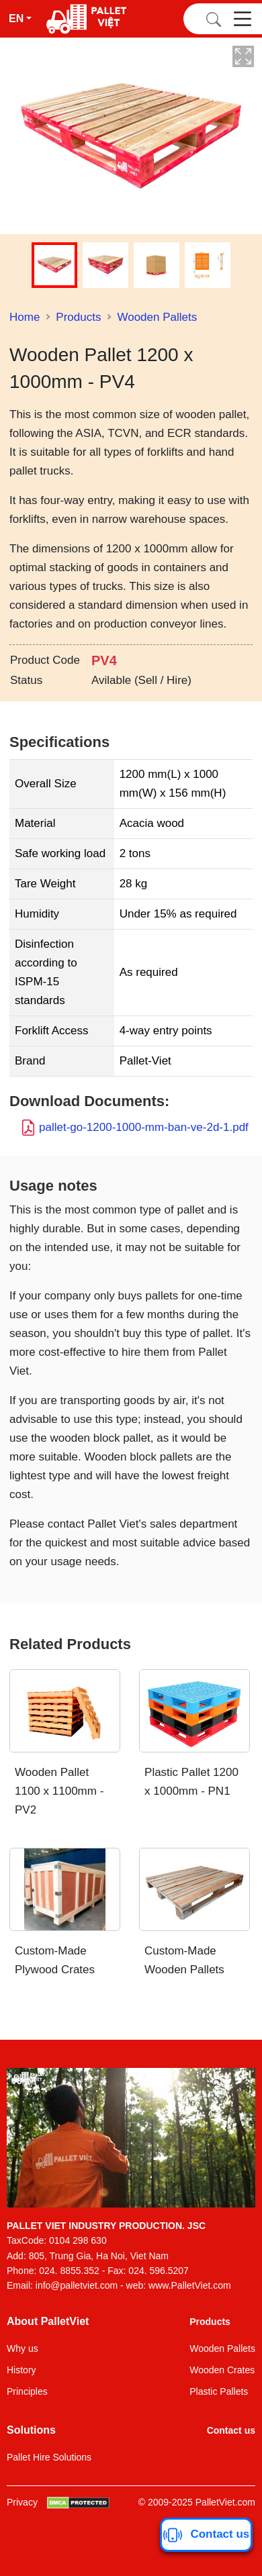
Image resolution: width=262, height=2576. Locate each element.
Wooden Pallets (157, 317)
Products (78, 317)
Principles (27, 2391)
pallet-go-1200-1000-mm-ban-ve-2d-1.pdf (144, 1127)
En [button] (16, 18)
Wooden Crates (222, 2370)
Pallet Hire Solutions (49, 2457)
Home (24, 317)
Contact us (231, 2430)
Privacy (22, 2502)
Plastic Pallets (218, 2391)
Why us (22, 2348)
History (21, 2370)
